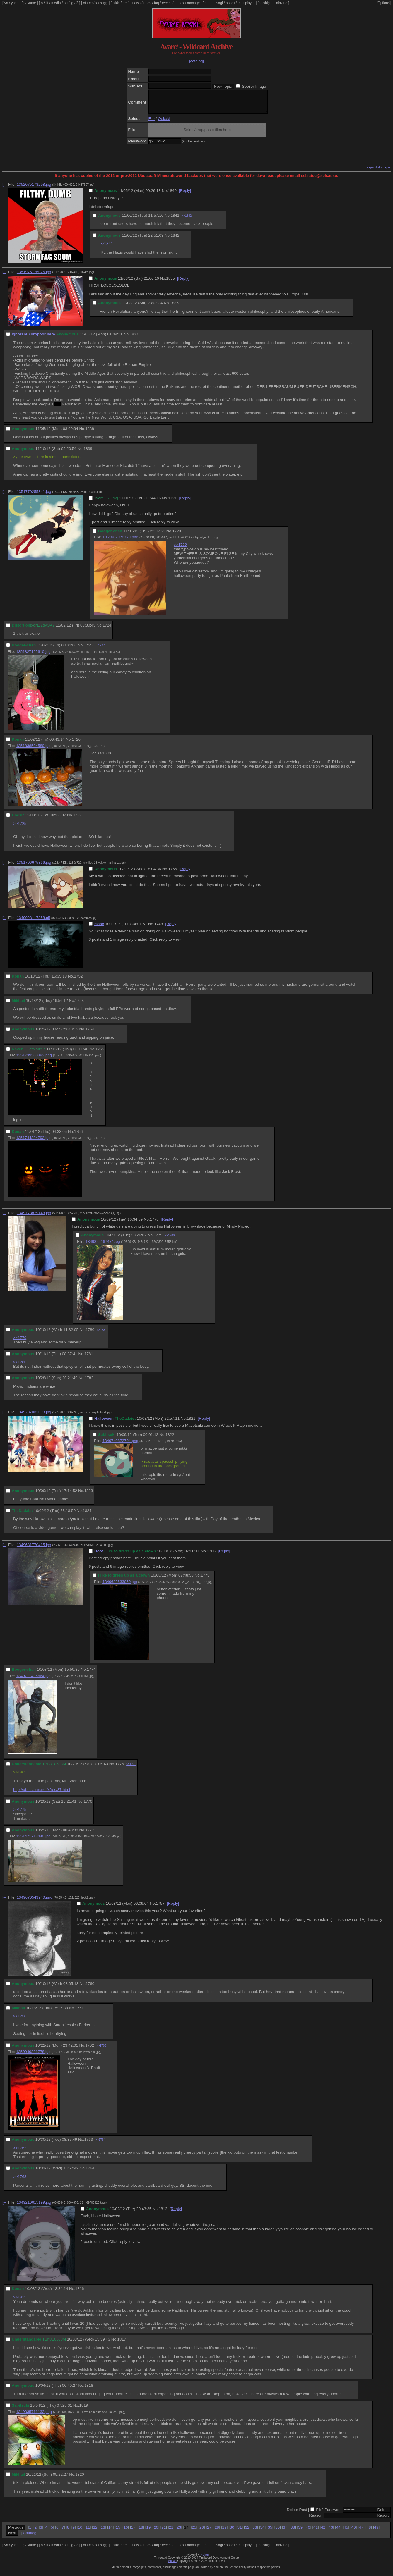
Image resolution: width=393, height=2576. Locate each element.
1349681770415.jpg (34, 1549)
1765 (172, 873)
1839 (87, 453)
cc (91, 3)
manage (193, 3)
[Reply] (185, 195)
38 (293, 2531)
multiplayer (246, 3)
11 (88, 2531)
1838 (89, 433)
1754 (89, 1033)
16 (126, 2531)
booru (230, 3)
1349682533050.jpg (119, 1586)
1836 (174, 307)
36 (277, 2531)
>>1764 (100, 2144)
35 (270, 2531)
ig (72, 3)
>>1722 (180, 549)
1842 (175, 240)
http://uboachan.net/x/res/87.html (41, 1794)
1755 (99, 1053)
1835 (170, 283)
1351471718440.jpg (33, 1840)
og (66, 3)
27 (209, 2531)
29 (224, 2531)
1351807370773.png (120, 541)
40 (308, 2531)
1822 (169, 1439)
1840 (172, 195)
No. (165, 195)
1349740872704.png (120, 1445)
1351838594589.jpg (33, 750)
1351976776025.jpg (34, 276)
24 (186, 2531)
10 (80, 2531)
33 (255, 2531)
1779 (158, 1239)
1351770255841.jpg (34, 496)
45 (346, 2531)
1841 (175, 220)
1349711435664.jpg (33, 1680)
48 (369, 2531)
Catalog (29, 2537)
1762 (89, 2049)
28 (217, 2531)
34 (262, 2531)
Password (333, 2514)
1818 (88, 2390)
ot (84, 3)
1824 (87, 1515)
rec (125, 3)
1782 (89, 1382)
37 (285, 2531)
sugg (104, 3)
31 (239, 2531)
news (136, 3)
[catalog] (196, 61)
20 (156, 2531)
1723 (176, 535)
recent (167, 3)
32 (247, 2531)
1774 (91, 1674)
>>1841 (106, 248)
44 (338, 2531)
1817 (121, 2343)
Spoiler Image (254, 86)
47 (361, 2531)
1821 (191, 1423)
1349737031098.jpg (34, 1416)
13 (103, 2531)
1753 (79, 1005)
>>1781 (102, 1334)
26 (201, 2531)
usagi (218, 3)
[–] (4, 189)
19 (148, 2531)
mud (208, 3)
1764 (90, 2172)
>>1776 (131, 1768)
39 (300, 2531)
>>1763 (101, 2050)
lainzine (281, 3)
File (151, 123)
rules (147, 3)
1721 (172, 502)
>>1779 (19, 1342)
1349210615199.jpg (34, 2207)
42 (323, 2531)
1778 (154, 1223)
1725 (88, 649)
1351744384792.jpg (33, 1142)
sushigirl (265, 3)
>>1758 (19, 2020)
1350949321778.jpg (33, 2056)
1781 (88, 1358)
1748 (158, 928)
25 (194, 2531)
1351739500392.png (34, 1059)
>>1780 (170, 1239)
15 (118, 2531)
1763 (88, 2144)
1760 (90, 1988)
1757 (160, 1908)
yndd (14, 3)
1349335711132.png (34, 2416)
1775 (119, 1768)
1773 (205, 1579)
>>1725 (19, 828)
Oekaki (164, 123)
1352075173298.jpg (34, 189)
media (56, 3)
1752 (78, 980)
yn (6, 3)
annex (179, 3)
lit (47, 3)
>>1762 (19, 2152)
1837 (134, 338)
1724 (106, 629)
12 (95, 2531)
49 (376, 2531)
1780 (90, 1334)
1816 (79, 2293)
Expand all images (379, 171)
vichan (204, 2558)
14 (110, 2531)
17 (133, 2531)
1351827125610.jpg (33, 656)
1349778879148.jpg (34, 1217)
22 (171, 2531)
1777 (89, 1834)
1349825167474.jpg (103, 1246)
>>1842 (187, 220)
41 (315, 2531)
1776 (87, 1806)
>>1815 (19, 2301)
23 (179, 2531)
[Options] (384, 3)
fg (22, 3)
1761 (79, 2012)
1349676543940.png (34, 1901)
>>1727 (100, 649)
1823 (88, 1495)
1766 (211, 1555)
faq (156, 3)
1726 (76, 743)
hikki (115, 3)
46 (353, 2531)
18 (141, 2531)
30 (232, 2531)
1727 (77, 819)
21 (163, 2531)
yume (31, 3)
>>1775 (19, 1814)
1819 (83, 2410)
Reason (315, 2520)
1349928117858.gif (33, 922)
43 (331, 2531)
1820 (79, 2479)
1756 (78, 1136)
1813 (163, 2213)
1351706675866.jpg (34, 867)
